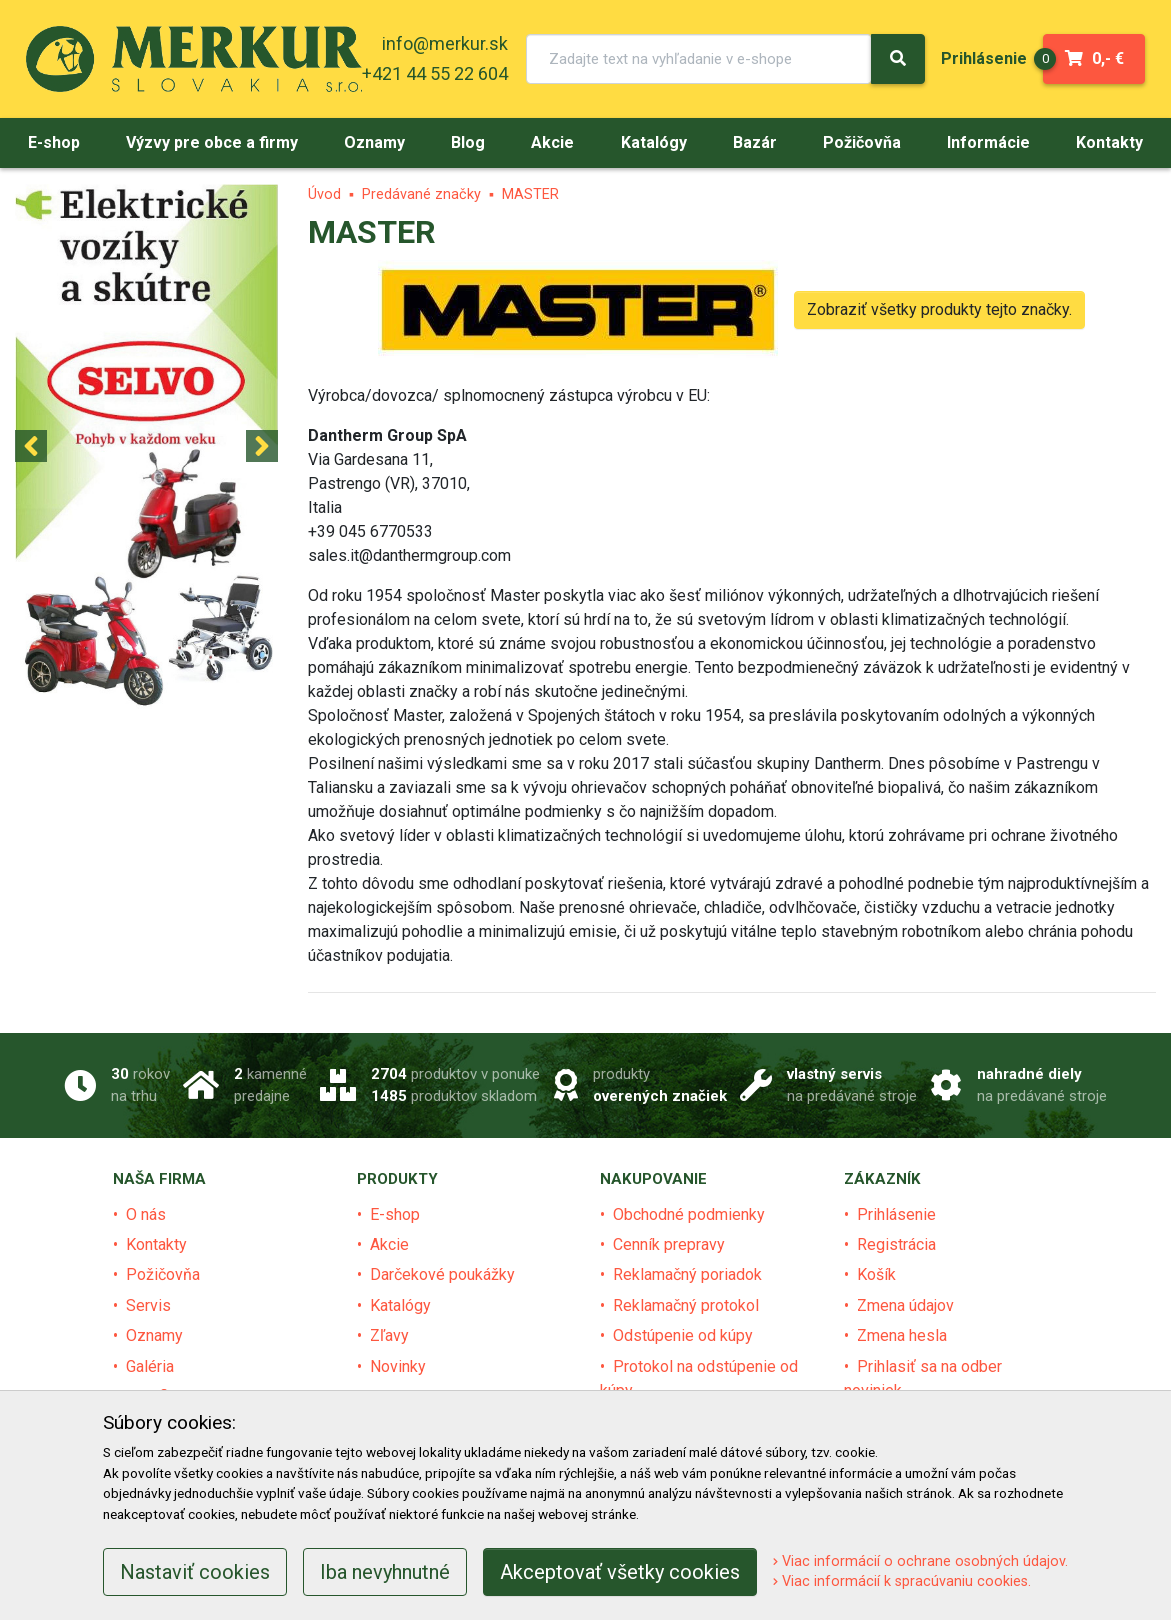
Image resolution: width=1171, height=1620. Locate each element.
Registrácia (896, 1244)
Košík (876, 1274)
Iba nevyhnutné (385, 1572)
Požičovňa (163, 1274)
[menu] (984, 58)
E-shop (395, 1214)
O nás (146, 1214)
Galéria (150, 1366)
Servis (148, 1305)
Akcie (389, 1244)
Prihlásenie (896, 1214)
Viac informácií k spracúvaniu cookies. (902, 1581)
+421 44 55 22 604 (435, 73)
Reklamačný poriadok (687, 1274)
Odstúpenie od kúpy (683, 1335)
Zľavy (389, 1335)
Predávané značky (421, 194)
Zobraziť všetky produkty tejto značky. (939, 309)
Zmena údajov (905, 1305)
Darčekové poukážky (442, 1274)
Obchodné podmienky (689, 1214)
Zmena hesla (902, 1335)
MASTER (530, 194)
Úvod (324, 194)
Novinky (398, 1366)
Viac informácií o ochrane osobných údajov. (920, 1561)
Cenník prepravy (669, 1244)
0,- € (1083, 59)
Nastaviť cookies (195, 1572)
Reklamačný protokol (686, 1305)
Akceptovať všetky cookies (620, 1572)
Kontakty (156, 1244)
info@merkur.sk (445, 43)
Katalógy (400, 1305)
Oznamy (154, 1335)
